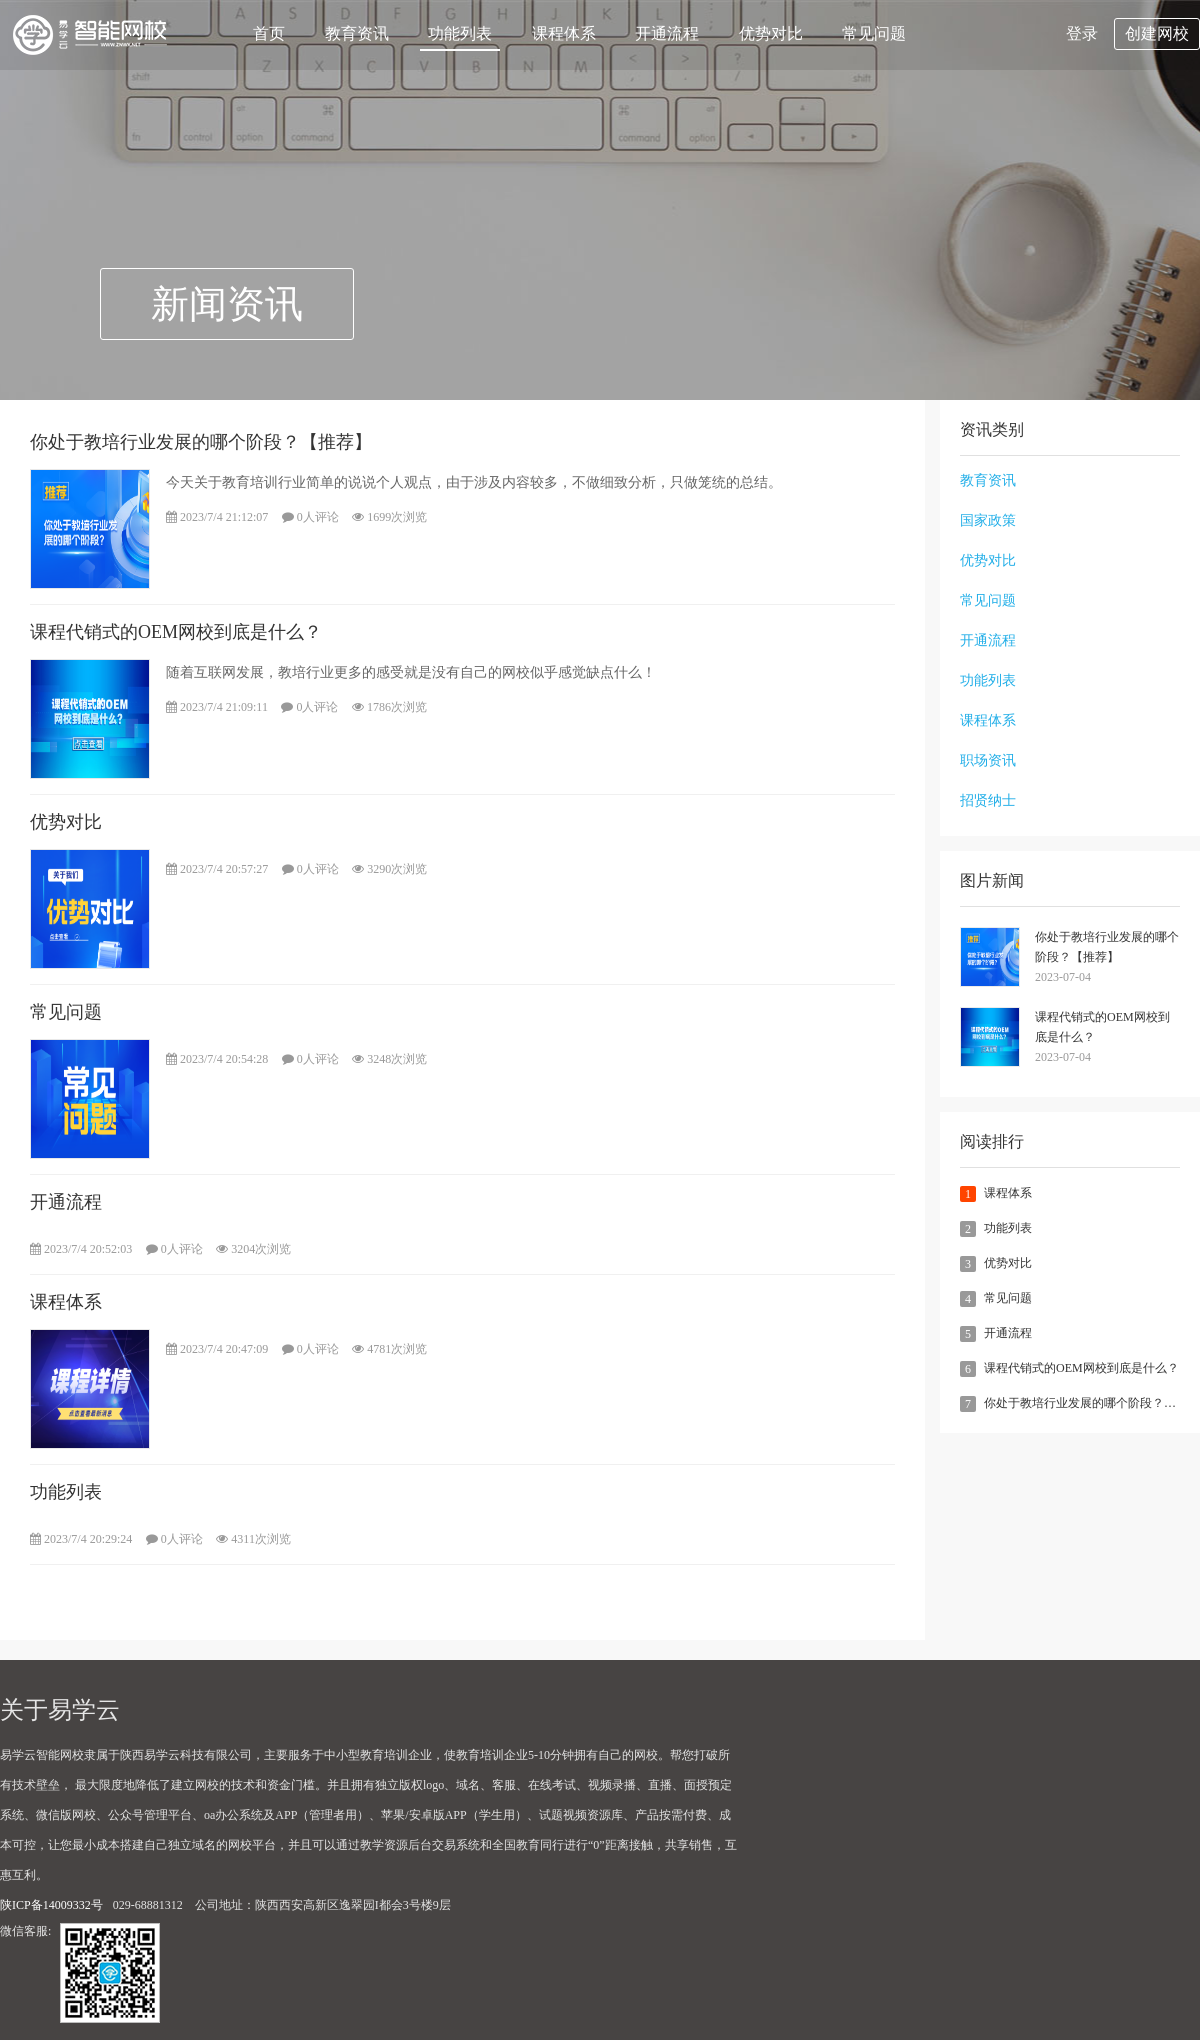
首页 (269, 33)
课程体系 (564, 33)
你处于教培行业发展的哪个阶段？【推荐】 (1107, 947)
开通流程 (667, 33)
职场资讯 (988, 760)
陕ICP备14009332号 (51, 1905)
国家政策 (988, 520)
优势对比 (771, 33)
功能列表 (460, 33)
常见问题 (874, 33)
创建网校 (1157, 33)
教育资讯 (357, 33)
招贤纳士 (988, 800)
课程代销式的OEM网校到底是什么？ (1102, 1027)
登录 (1082, 33)
